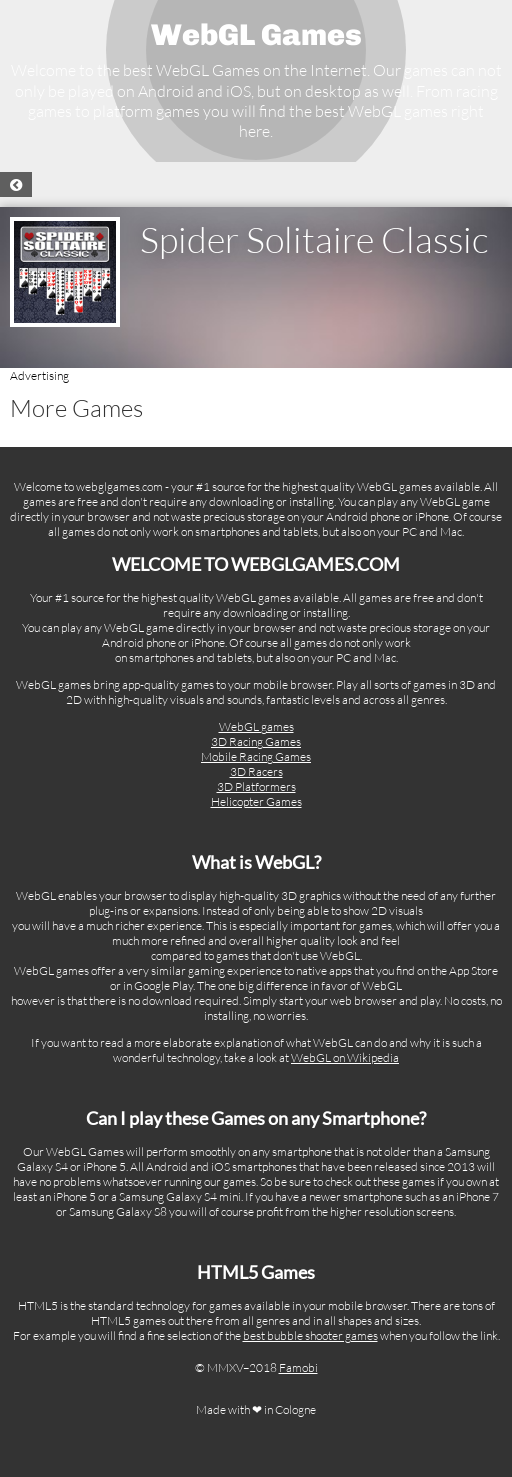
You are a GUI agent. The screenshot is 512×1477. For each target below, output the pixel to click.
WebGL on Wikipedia (345, 1057)
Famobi (298, 1367)
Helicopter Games (256, 801)
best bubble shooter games (310, 1335)
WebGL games (256, 726)
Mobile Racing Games (256, 756)
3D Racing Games (256, 741)
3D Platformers (256, 786)
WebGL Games (256, 35)
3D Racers (256, 771)
